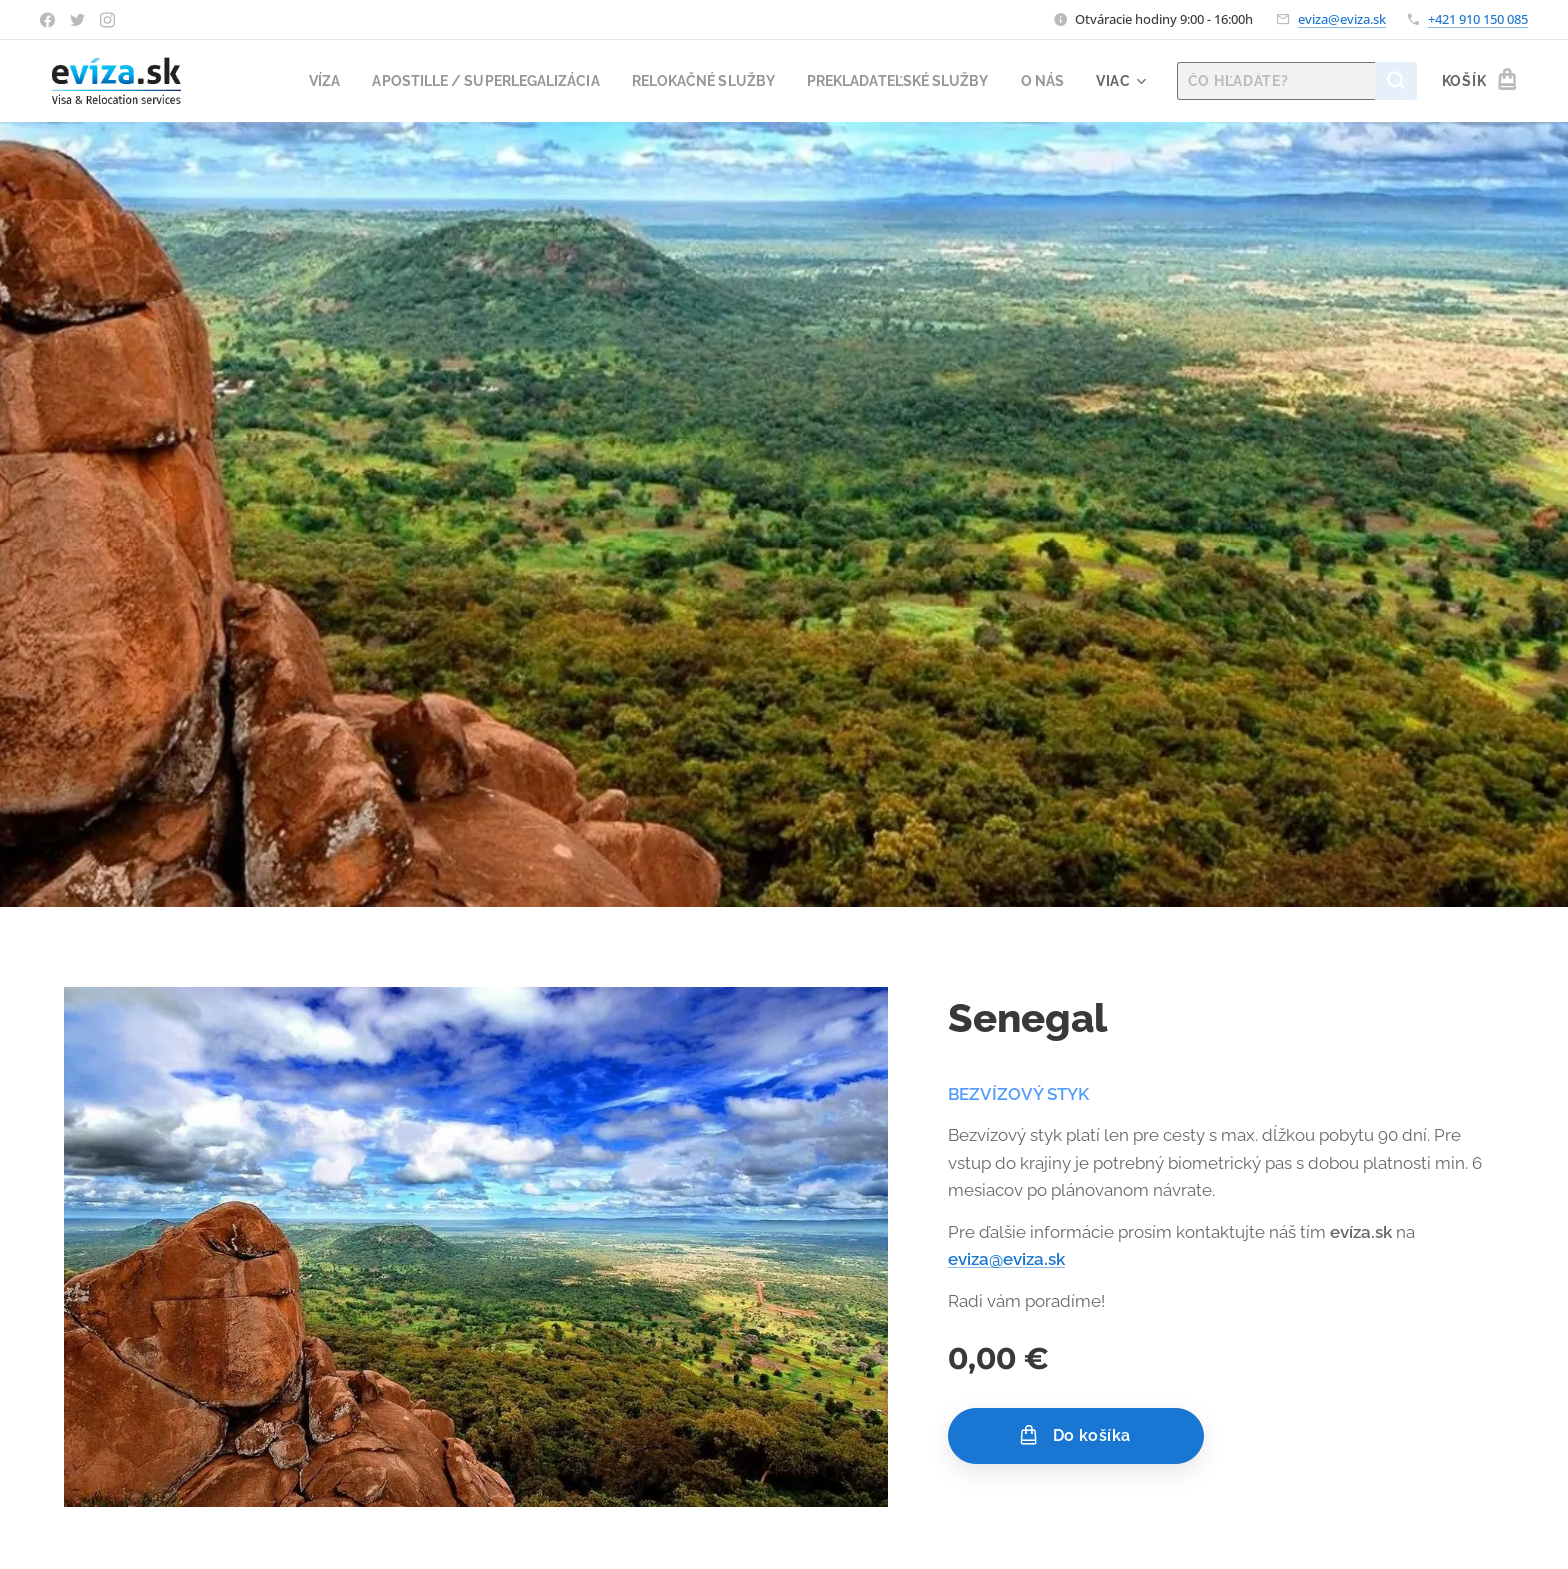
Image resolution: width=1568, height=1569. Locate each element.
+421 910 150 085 (1478, 19)
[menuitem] (285, 81)
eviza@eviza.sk (1342, 19)
